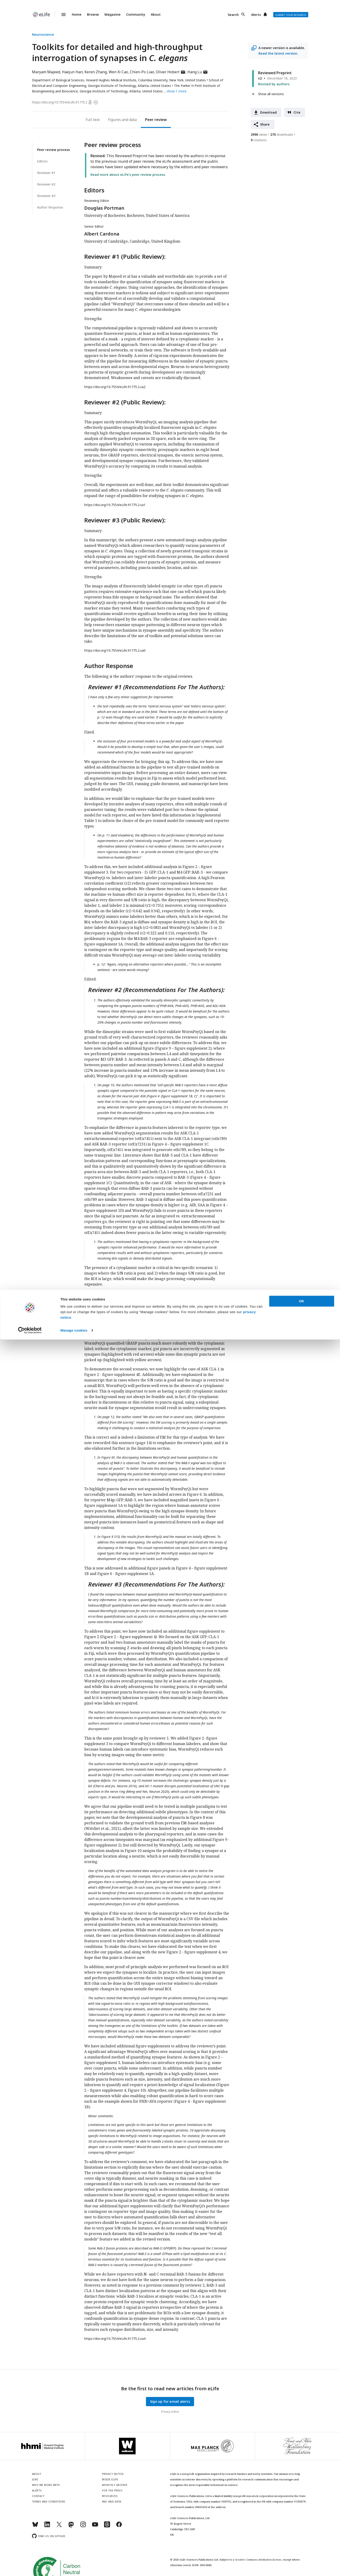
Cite (297, 112)
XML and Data (111, 2501)
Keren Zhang (95, 71)
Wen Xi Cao (118, 71)
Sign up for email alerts (170, 2401)
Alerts (256, 14)
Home (76, 14)
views (259, 134)
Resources (110, 2496)
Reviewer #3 (46, 196)
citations (259, 140)
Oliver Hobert (171, 72)
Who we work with (46, 2485)
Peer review (156, 119)
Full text (93, 119)
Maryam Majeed (46, 71)
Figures (114, 119)
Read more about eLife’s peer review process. (128, 174)
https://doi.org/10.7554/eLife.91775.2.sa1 (114, 505)
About (156, 14)
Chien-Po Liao (142, 71)
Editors (42, 161)
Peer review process (53, 149)
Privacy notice (170, 2412)
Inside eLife (110, 2479)
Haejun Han (72, 71)
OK (301, 2538)
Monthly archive (115, 2485)
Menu (60, 14)
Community (135, 14)
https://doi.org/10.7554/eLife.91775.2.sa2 (114, 387)
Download (268, 112)
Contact (38, 2496)
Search (233, 14)
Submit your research (290, 15)
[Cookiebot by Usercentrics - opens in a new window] (30, 2567)
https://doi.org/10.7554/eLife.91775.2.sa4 (114, 2338)
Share (265, 124)
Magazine (113, 14)
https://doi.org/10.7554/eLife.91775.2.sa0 (114, 650)
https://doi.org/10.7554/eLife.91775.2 (59, 102)
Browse (93, 14)
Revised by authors (273, 84)
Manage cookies (73, 2567)
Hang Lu (197, 72)
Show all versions (271, 94)
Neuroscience (43, 34)
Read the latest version (278, 53)
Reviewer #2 (46, 184)
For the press (112, 2490)
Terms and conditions (48, 2501)
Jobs (35, 2479)
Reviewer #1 (46, 173)
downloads (281, 134)
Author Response (50, 207)
